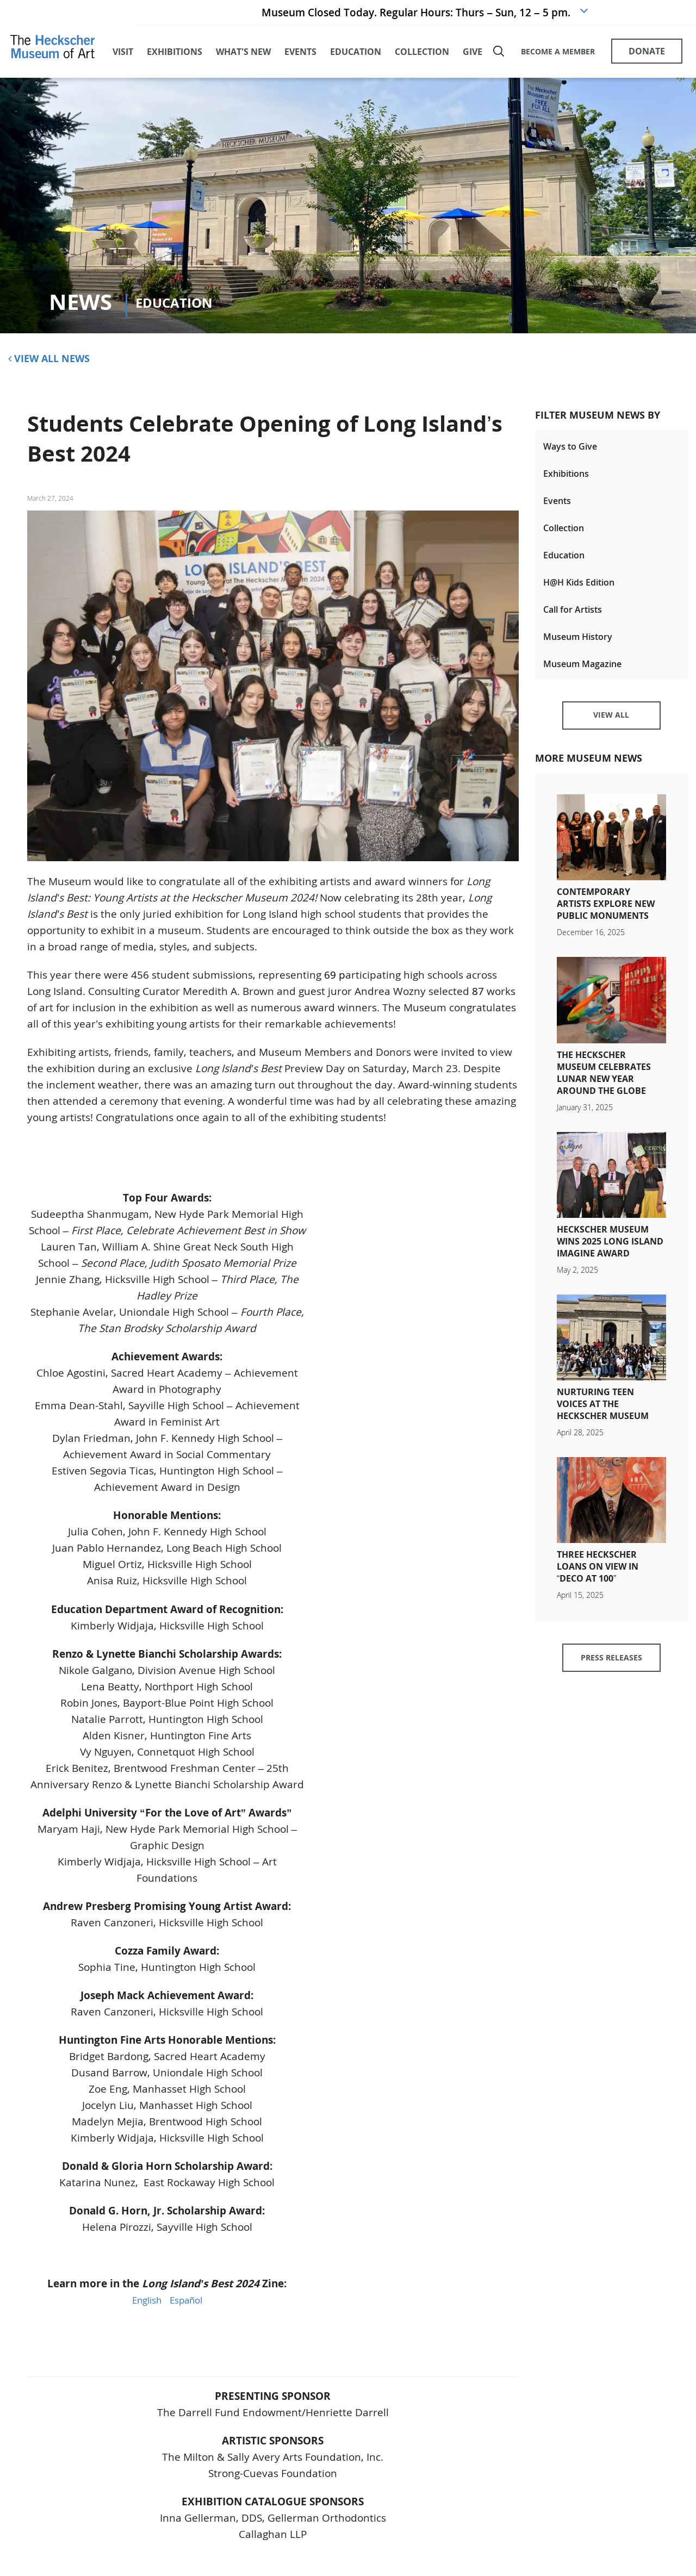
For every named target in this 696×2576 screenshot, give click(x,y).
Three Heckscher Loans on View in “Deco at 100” (597, 1579)
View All (611, 727)
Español (188, 2304)
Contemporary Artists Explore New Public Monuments (606, 917)
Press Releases (611, 1673)
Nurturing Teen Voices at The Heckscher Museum (603, 1417)
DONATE (647, 53)
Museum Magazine (582, 672)
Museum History (577, 644)
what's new (243, 53)
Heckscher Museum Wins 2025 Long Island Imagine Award (610, 1254)
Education (564, 561)
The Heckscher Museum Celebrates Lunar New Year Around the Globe (604, 1086)
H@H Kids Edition (578, 589)
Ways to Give (570, 450)
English (143, 2304)
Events (557, 506)
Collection (563, 533)
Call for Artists (572, 617)
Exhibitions (566, 478)
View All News (49, 362)
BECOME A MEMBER (557, 53)
